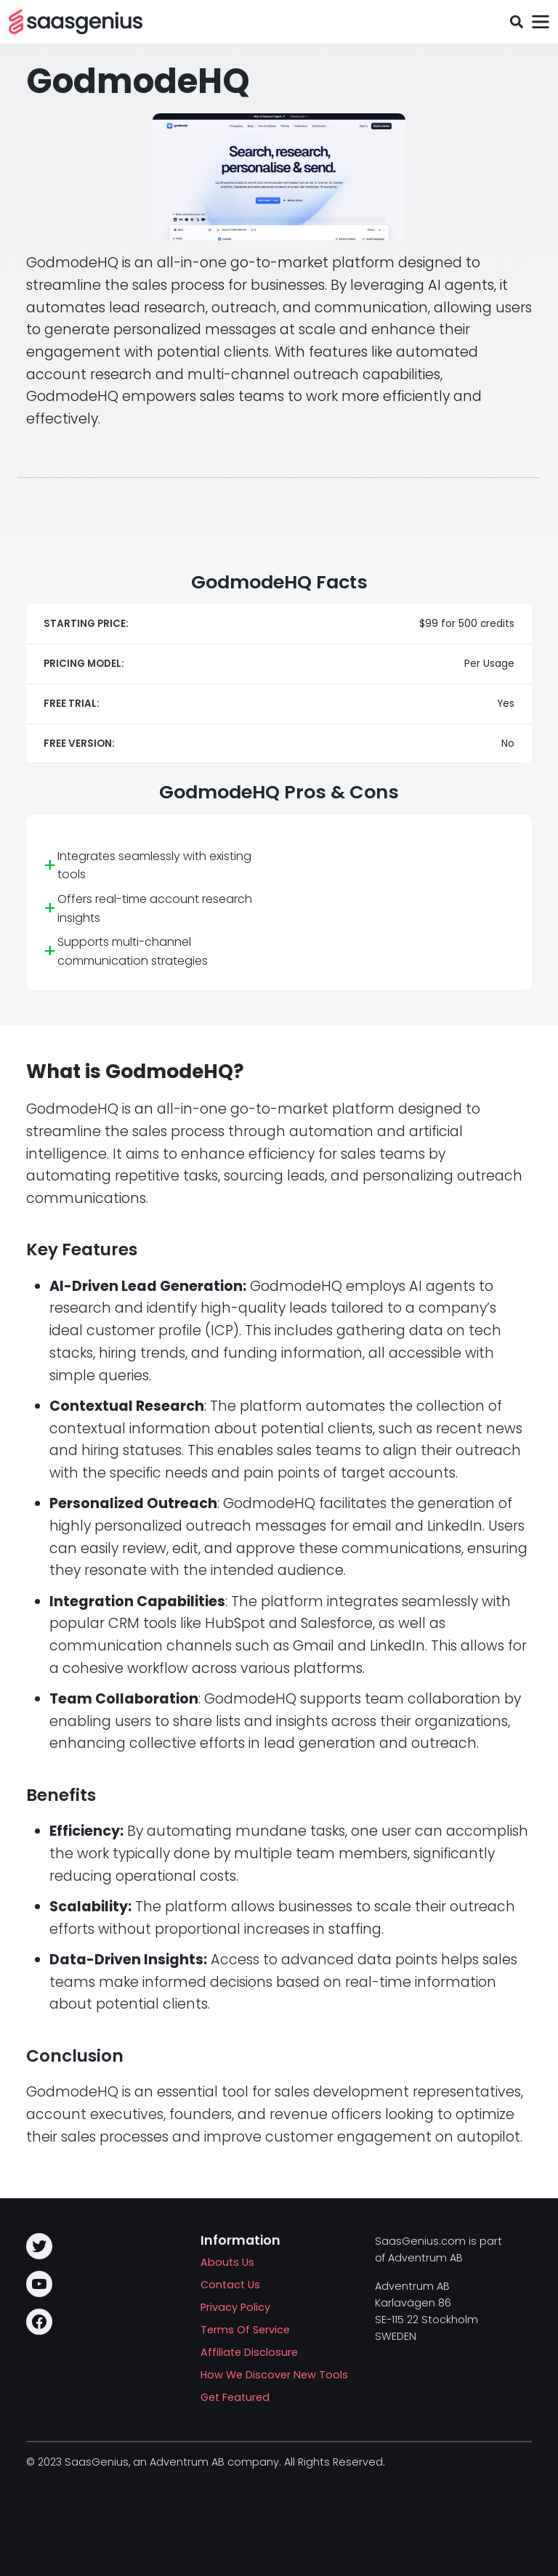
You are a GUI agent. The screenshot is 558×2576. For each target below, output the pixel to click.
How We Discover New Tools (274, 2375)
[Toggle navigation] (540, 22)
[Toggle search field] (516, 22)
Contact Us (230, 2284)
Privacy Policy (235, 2307)
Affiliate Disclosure (249, 2352)
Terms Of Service (245, 2329)
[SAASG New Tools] (75, 22)
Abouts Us (227, 2262)
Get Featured (235, 2397)
